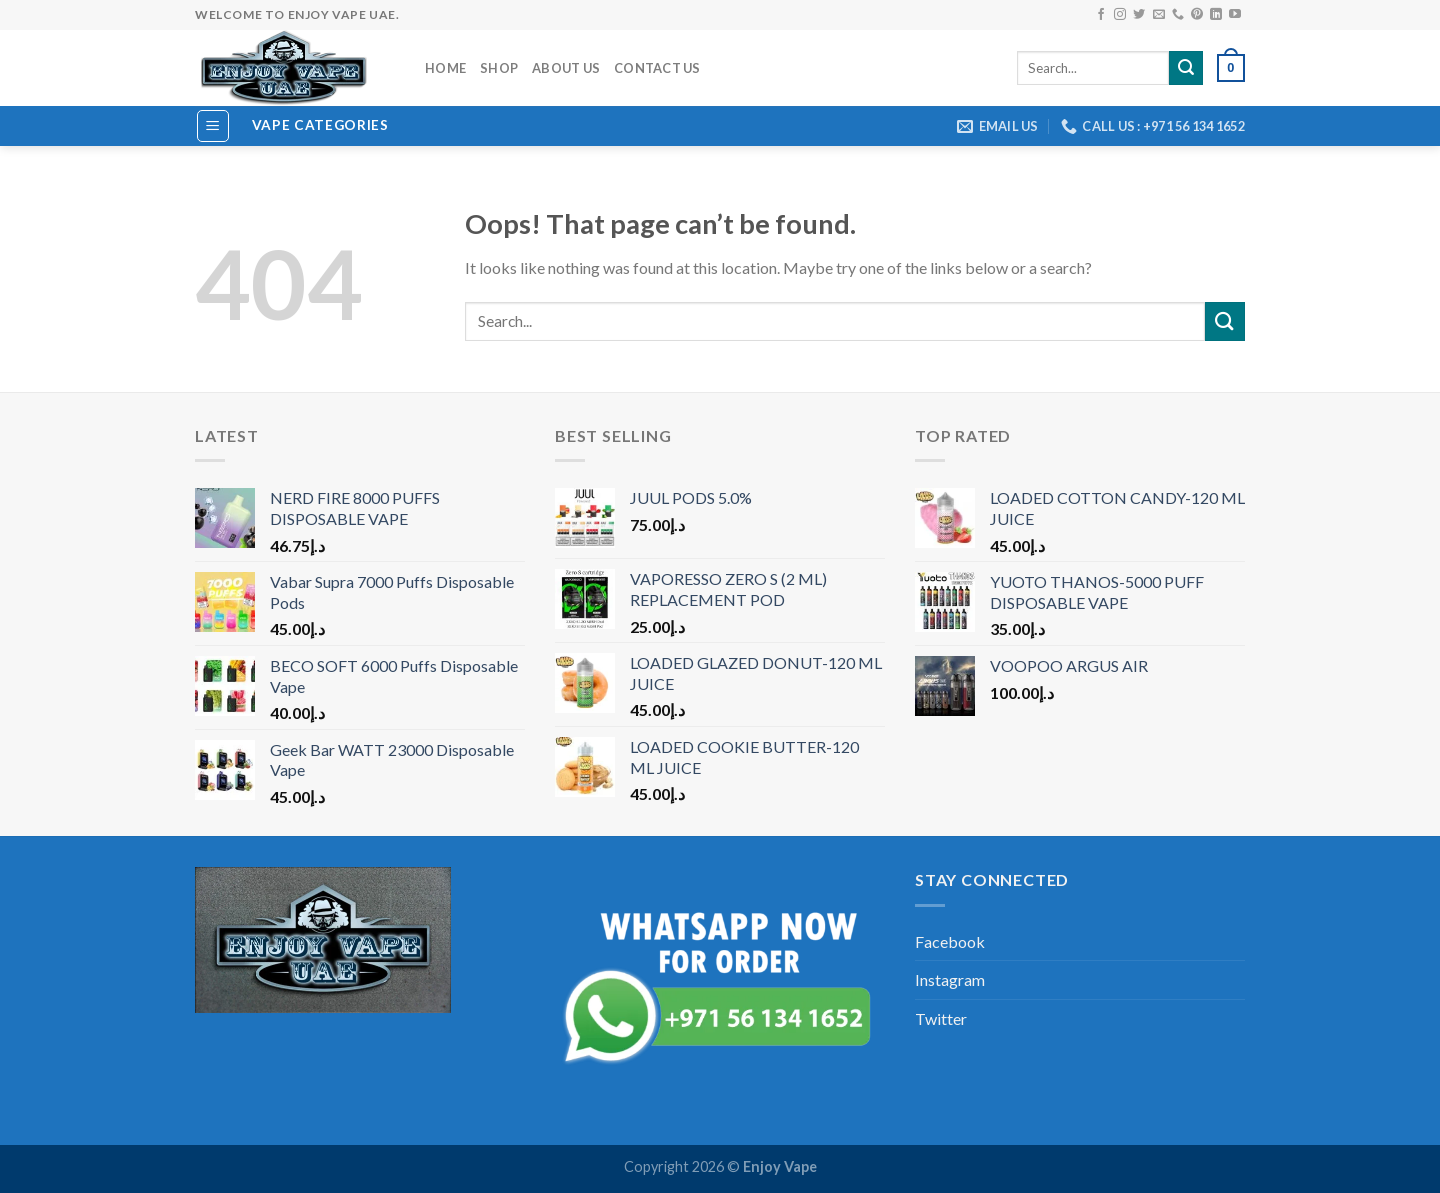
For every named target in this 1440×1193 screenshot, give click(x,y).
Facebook (950, 941)
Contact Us (657, 68)
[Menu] (213, 126)
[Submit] (1225, 321)
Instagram (950, 979)
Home (445, 68)
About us (566, 68)
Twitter (941, 1018)
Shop (499, 68)
